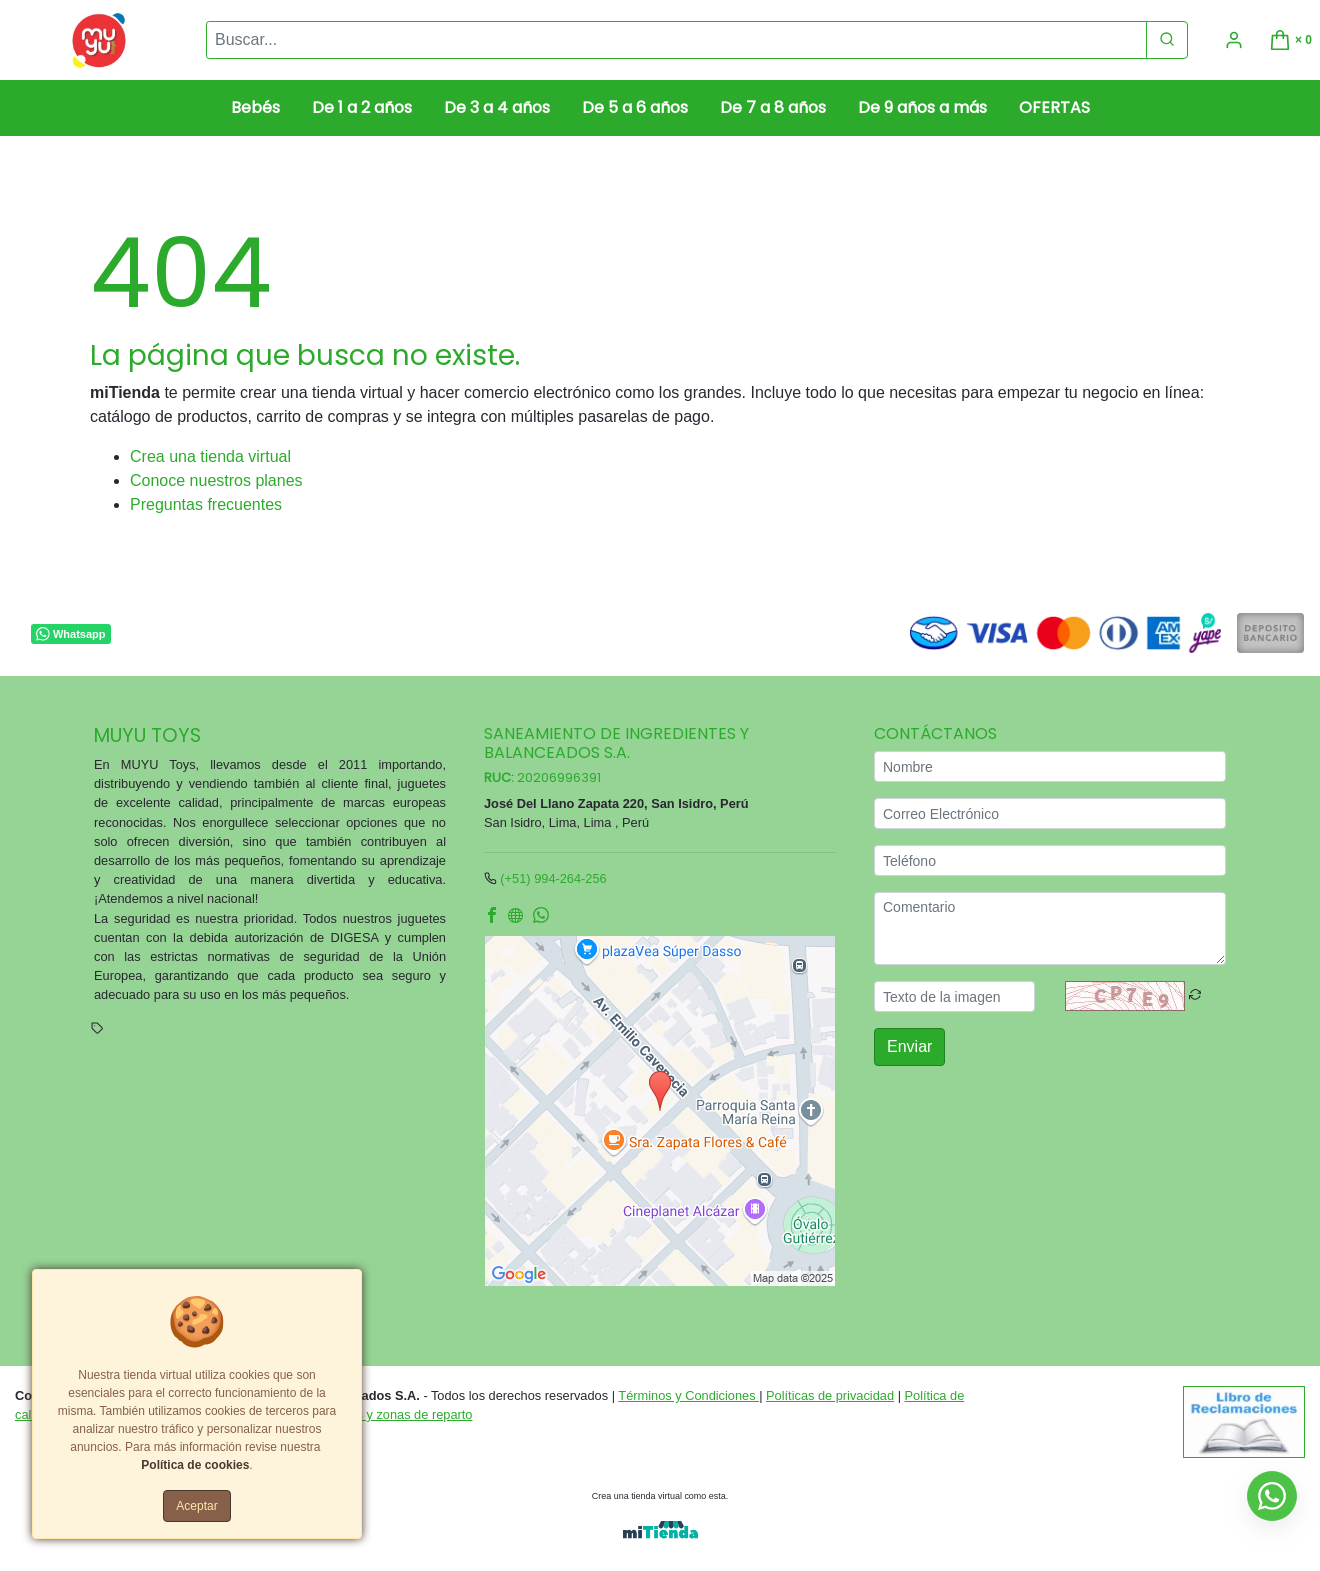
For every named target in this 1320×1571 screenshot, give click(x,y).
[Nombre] (1050, 766)
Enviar (909, 1046)
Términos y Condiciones (688, 1395)
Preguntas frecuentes (206, 504)
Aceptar (196, 1506)
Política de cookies (195, 1465)
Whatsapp (70, 634)
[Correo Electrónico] (1050, 813)
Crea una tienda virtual (210, 456)
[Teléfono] (1050, 860)
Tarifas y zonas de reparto (398, 1414)
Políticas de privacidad (830, 1395)
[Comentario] (1050, 928)
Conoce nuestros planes (216, 480)
